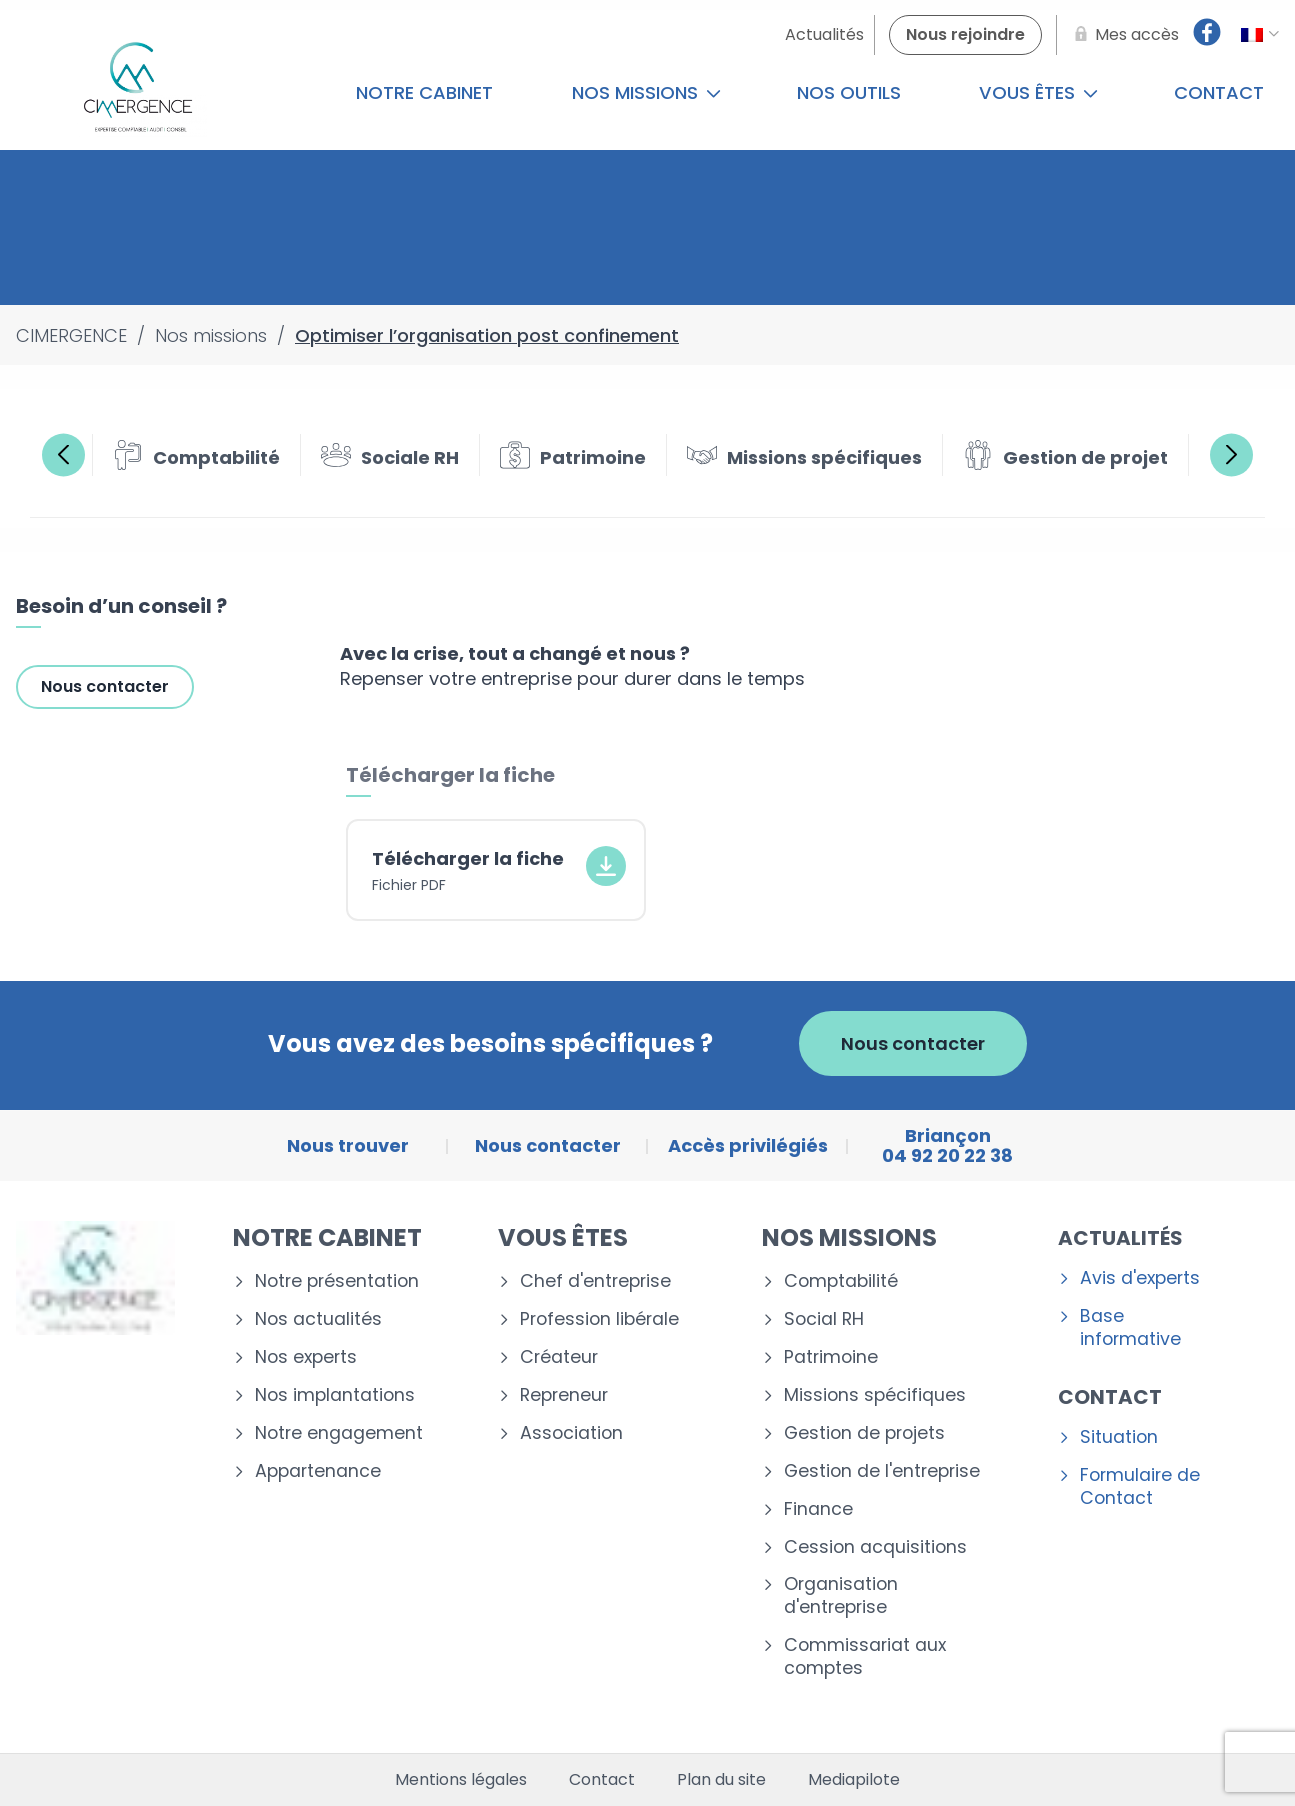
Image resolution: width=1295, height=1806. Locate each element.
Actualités (1120, 1238)
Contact (1110, 1397)
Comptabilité (841, 1281)
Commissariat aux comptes (865, 1657)
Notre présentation (337, 1281)
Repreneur (564, 1395)
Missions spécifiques (875, 1395)
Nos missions (646, 92)
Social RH (824, 1319)
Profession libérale (599, 1319)
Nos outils (849, 92)
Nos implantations (335, 1395)
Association (571, 1433)
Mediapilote (854, 1780)
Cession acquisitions (875, 1547)
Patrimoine (831, 1357)
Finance (818, 1509)
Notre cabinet (424, 92)
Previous (63, 454)
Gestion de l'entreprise (882, 1471)
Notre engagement (339, 1433)
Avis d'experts (1140, 1278)
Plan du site (721, 1780)
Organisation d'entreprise (841, 1596)
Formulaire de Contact (1140, 1487)
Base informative (1130, 1328)
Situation (1119, 1437)
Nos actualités (318, 1319)
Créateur (559, 1357)
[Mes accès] (1123, 35)
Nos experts (306, 1357)
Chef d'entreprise (595, 1281)
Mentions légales (461, 1780)
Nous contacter (105, 686)
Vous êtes (1038, 92)
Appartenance (318, 1471)
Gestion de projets (864, 1433)
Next (1231, 454)
